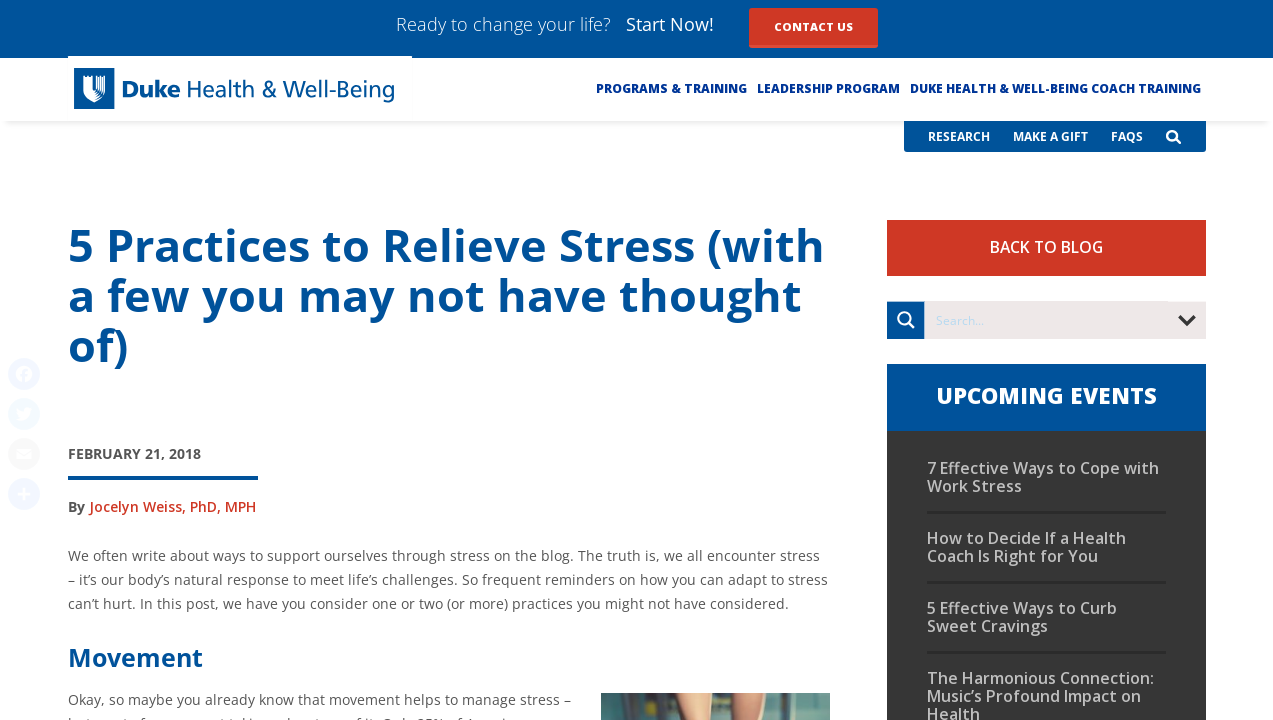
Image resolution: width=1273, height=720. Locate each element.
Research (959, 136)
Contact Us (813, 26)
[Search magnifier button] (906, 320)
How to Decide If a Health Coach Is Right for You (1026, 547)
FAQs (1127, 136)
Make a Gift (1050, 136)
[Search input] (1047, 320)
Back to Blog (1046, 247)
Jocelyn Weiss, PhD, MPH (172, 506)
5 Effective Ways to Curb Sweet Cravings (1022, 617)
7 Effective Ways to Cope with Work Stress (1043, 477)
